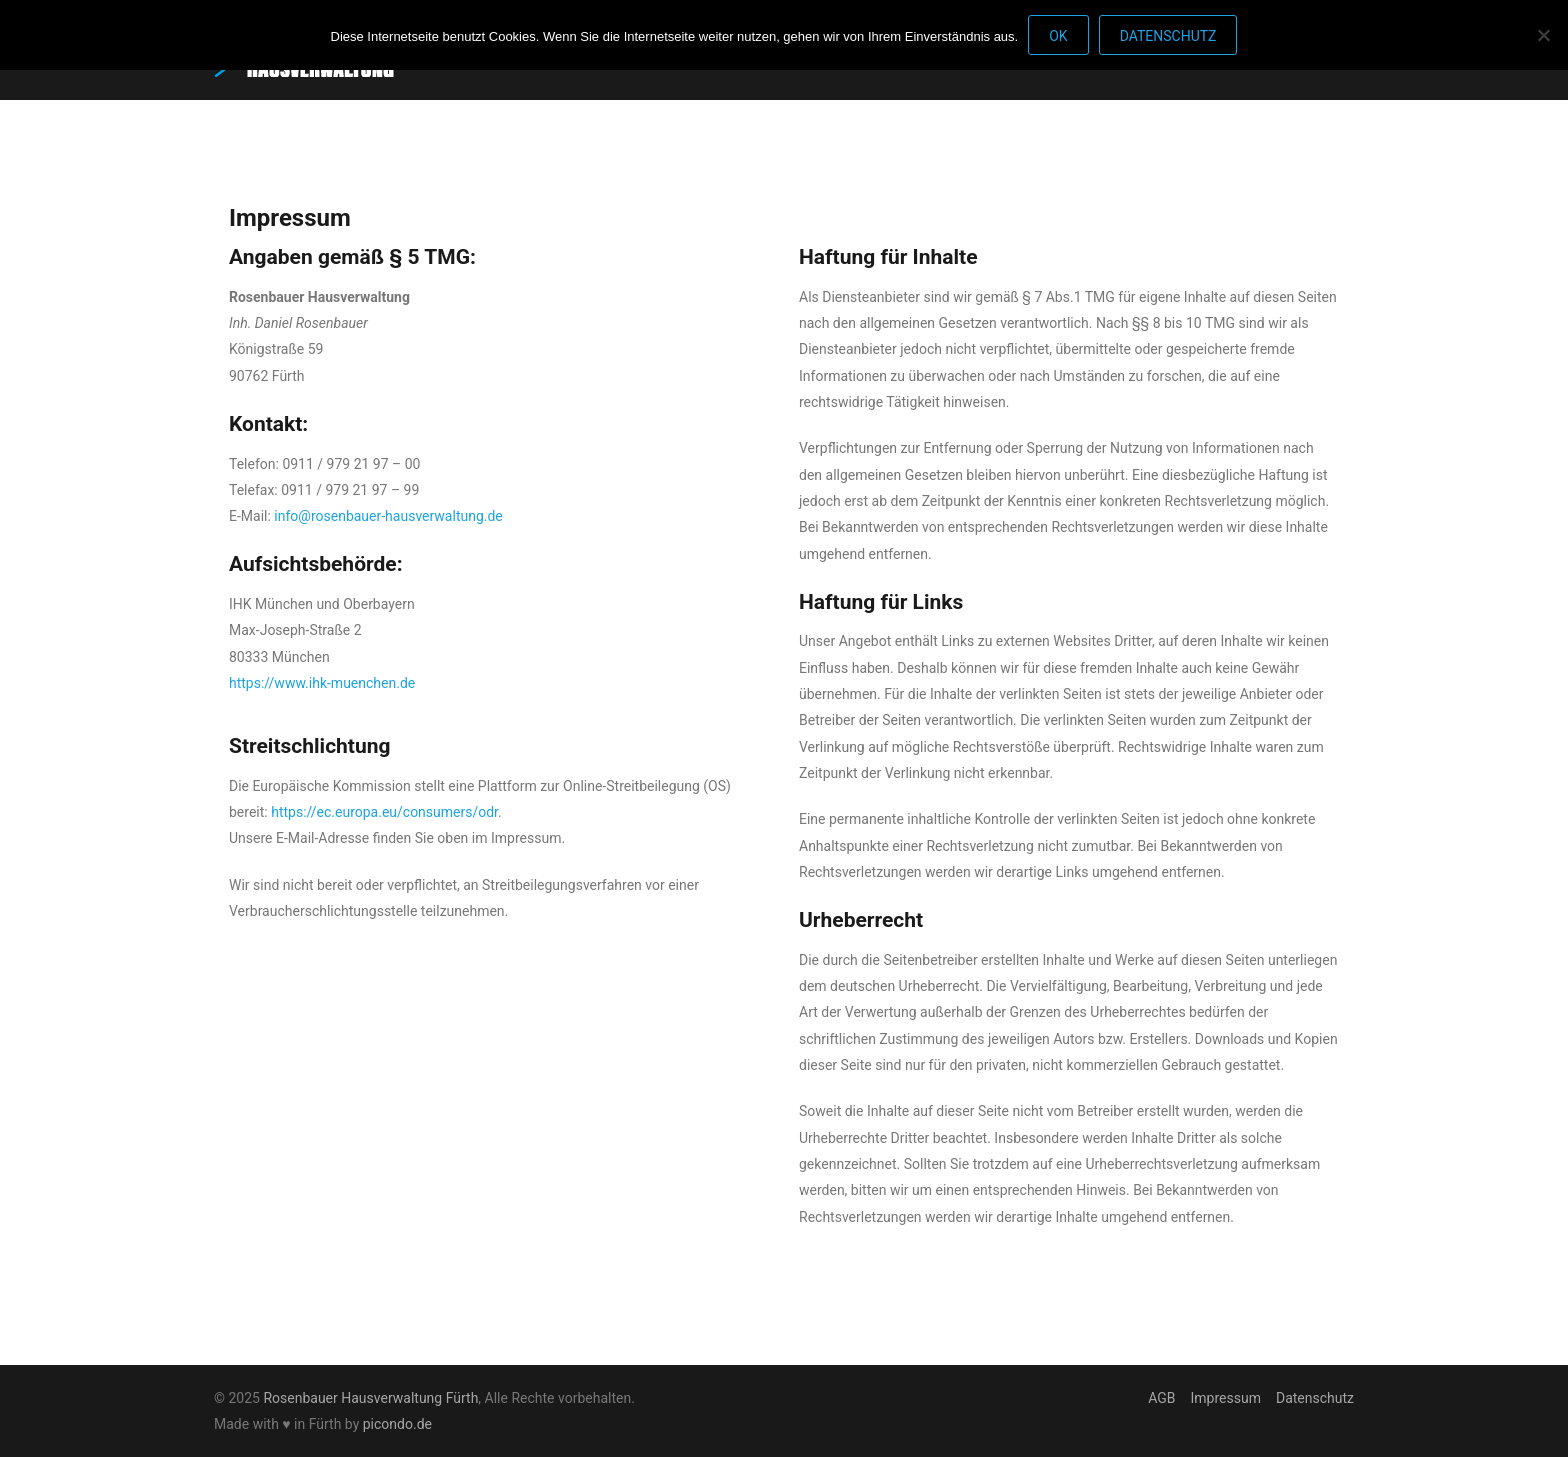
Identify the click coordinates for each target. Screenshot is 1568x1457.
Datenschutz (1315, 1398)
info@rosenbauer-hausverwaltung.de (388, 516)
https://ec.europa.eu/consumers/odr (384, 812)
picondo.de (397, 1424)
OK (1058, 36)
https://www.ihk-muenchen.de (322, 683)
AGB (1161, 1398)
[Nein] (1543, 35)
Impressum (1226, 1398)
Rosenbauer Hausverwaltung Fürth (370, 1398)
